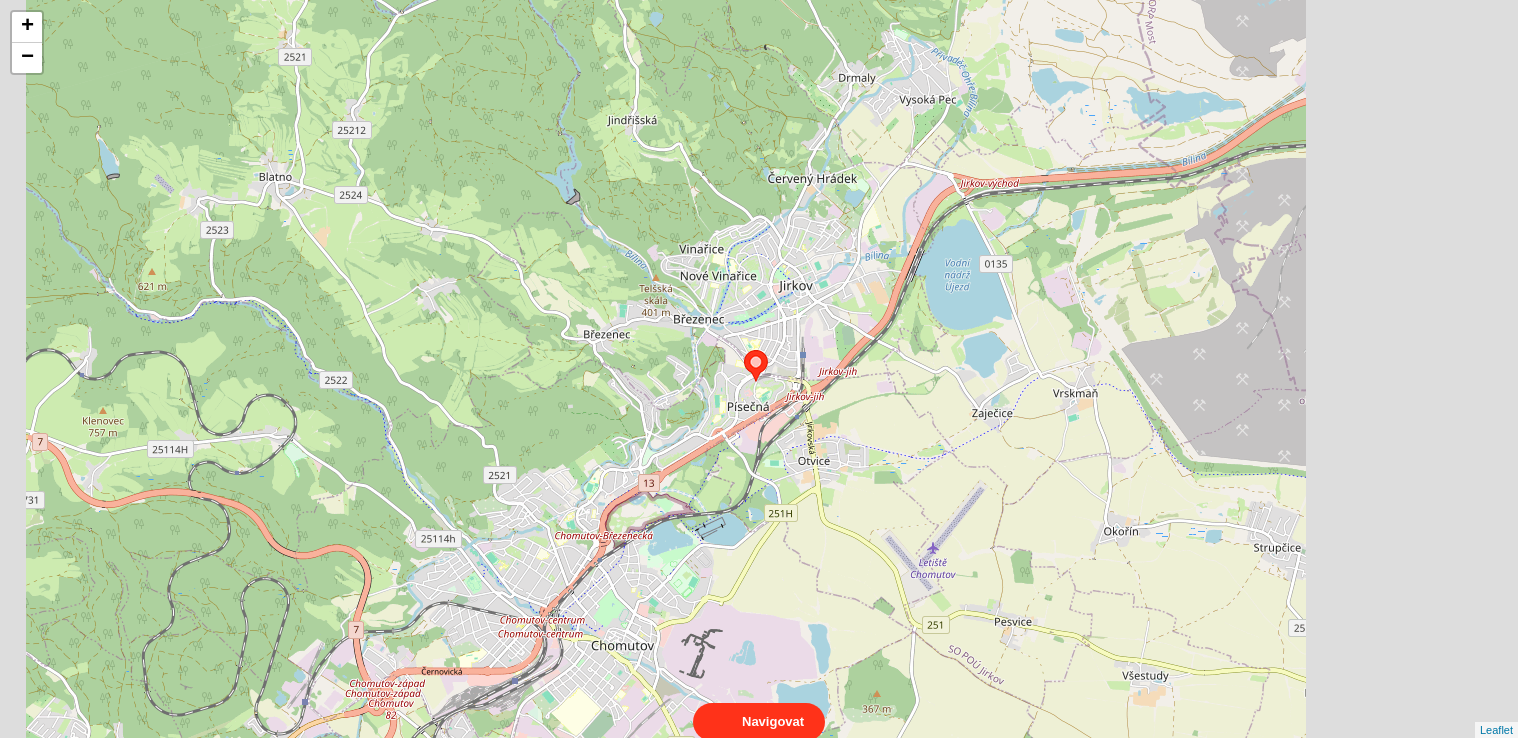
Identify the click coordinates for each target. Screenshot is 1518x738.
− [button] (27, 58)
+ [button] (27, 27)
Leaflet (1496, 712)
